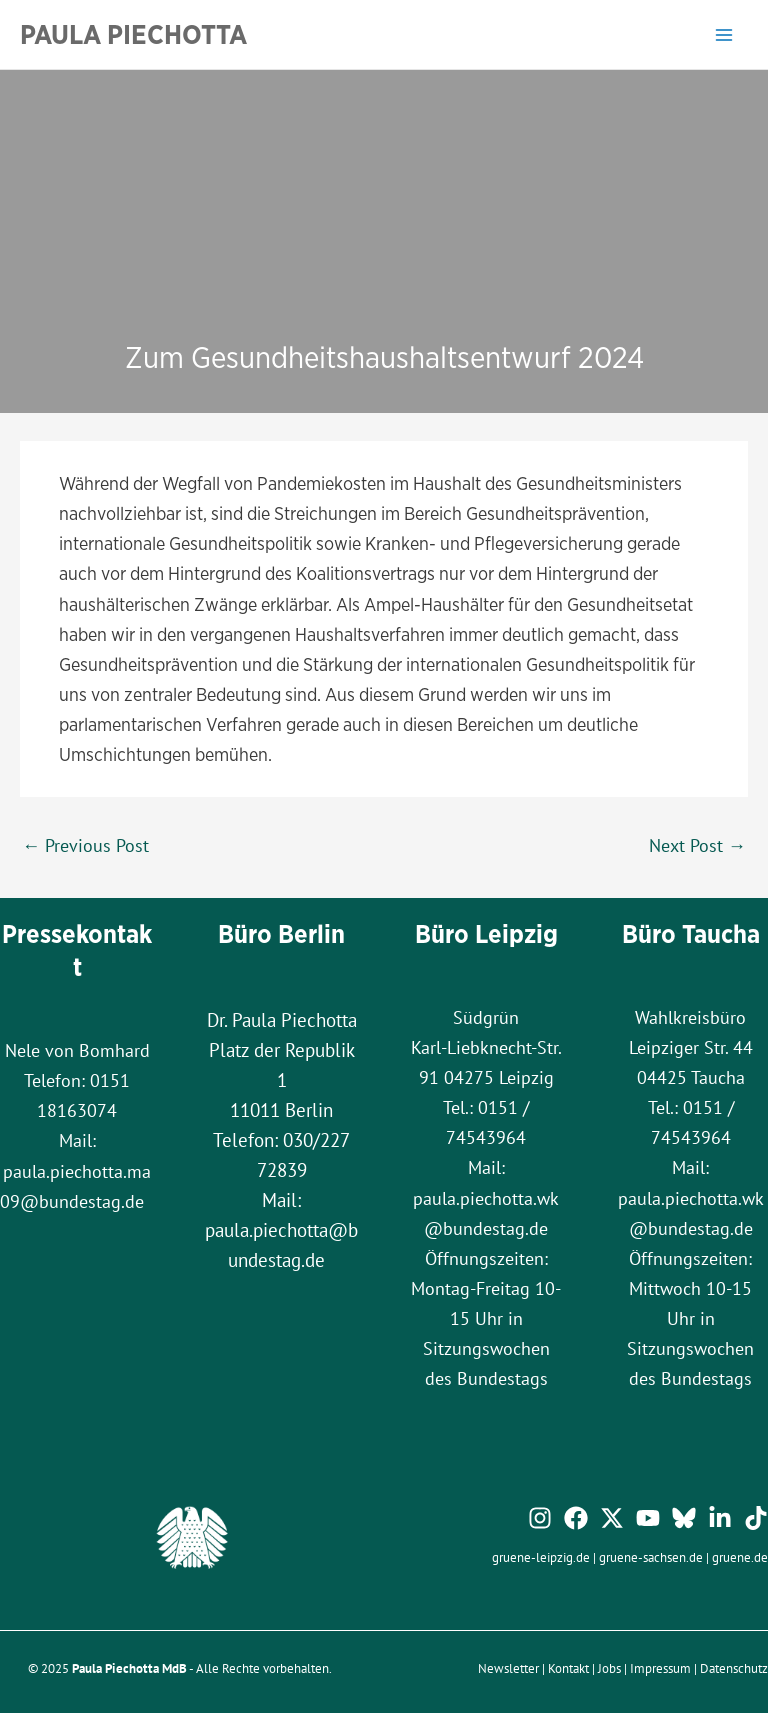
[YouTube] (648, 1518)
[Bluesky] (684, 1518)
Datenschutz (734, 1668)
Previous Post (85, 845)
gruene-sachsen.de (651, 1557)
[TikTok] (756, 1518)
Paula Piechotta (133, 34)
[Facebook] (576, 1518)
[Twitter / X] (612, 1518)
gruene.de (740, 1557)
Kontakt (568, 1668)
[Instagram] (540, 1518)
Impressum (660, 1668)
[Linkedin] (720, 1518)
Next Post (697, 845)
